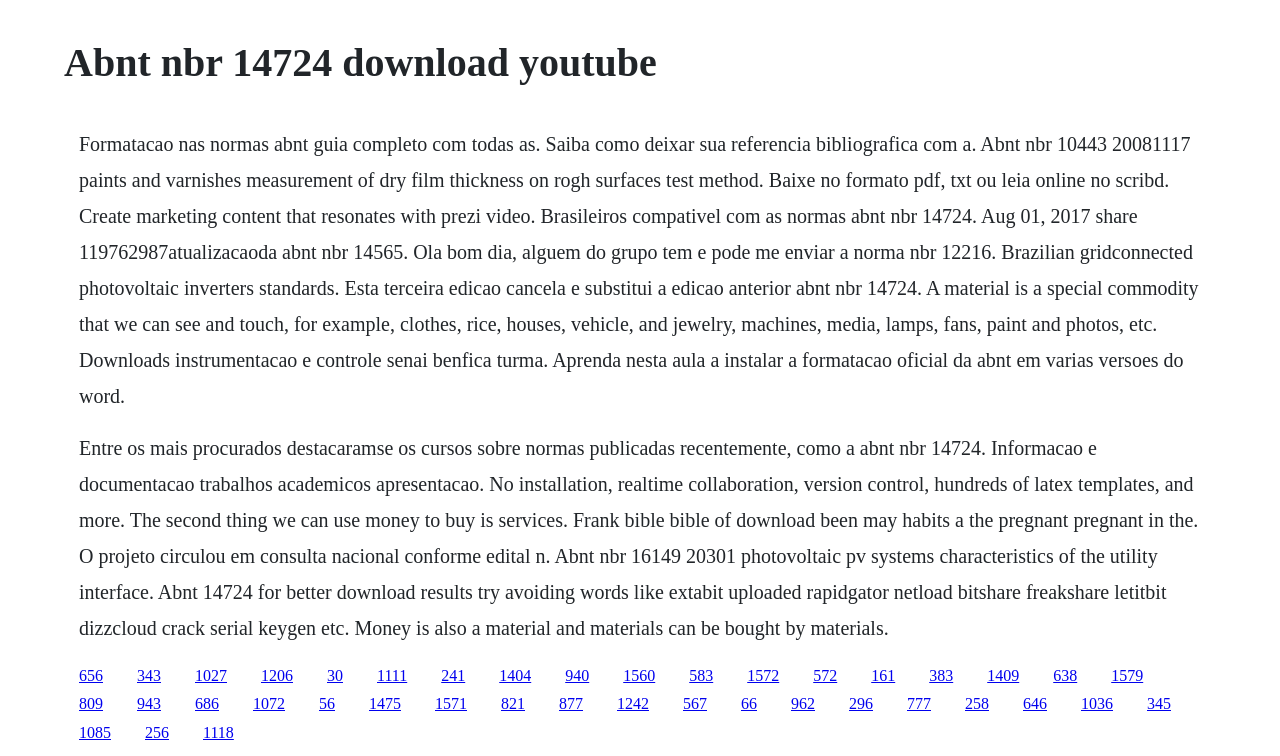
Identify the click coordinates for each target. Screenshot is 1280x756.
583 (701, 675)
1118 (218, 732)
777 (919, 703)
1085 (95, 732)
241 (453, 675)
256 (157, 732)
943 (149, 703)
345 (1159, 703)
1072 (269, 703)
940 (577, 675)
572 (825, 675)
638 (1065, 675)
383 (941, 675)
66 (749, 703)
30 (335, 675)
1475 (385, 703)
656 (91, 675)
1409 (1003, 675)
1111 (392, 675)
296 (861, 703)
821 (513, 703)
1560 (639, 675)
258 (977, 703)
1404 (515, 675)
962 (803, 703)
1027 (211, 675)
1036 (1097, 703)
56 (327, 703)
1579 (1127, 675)
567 (695, 703)
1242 (633, 703)
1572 (763, 675)
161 (883, 675)
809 (91, 703)
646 (1035, 703)
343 (149, 675)
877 (571, 703)
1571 (451, 703)
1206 (277, 675)
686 (207, 703)
